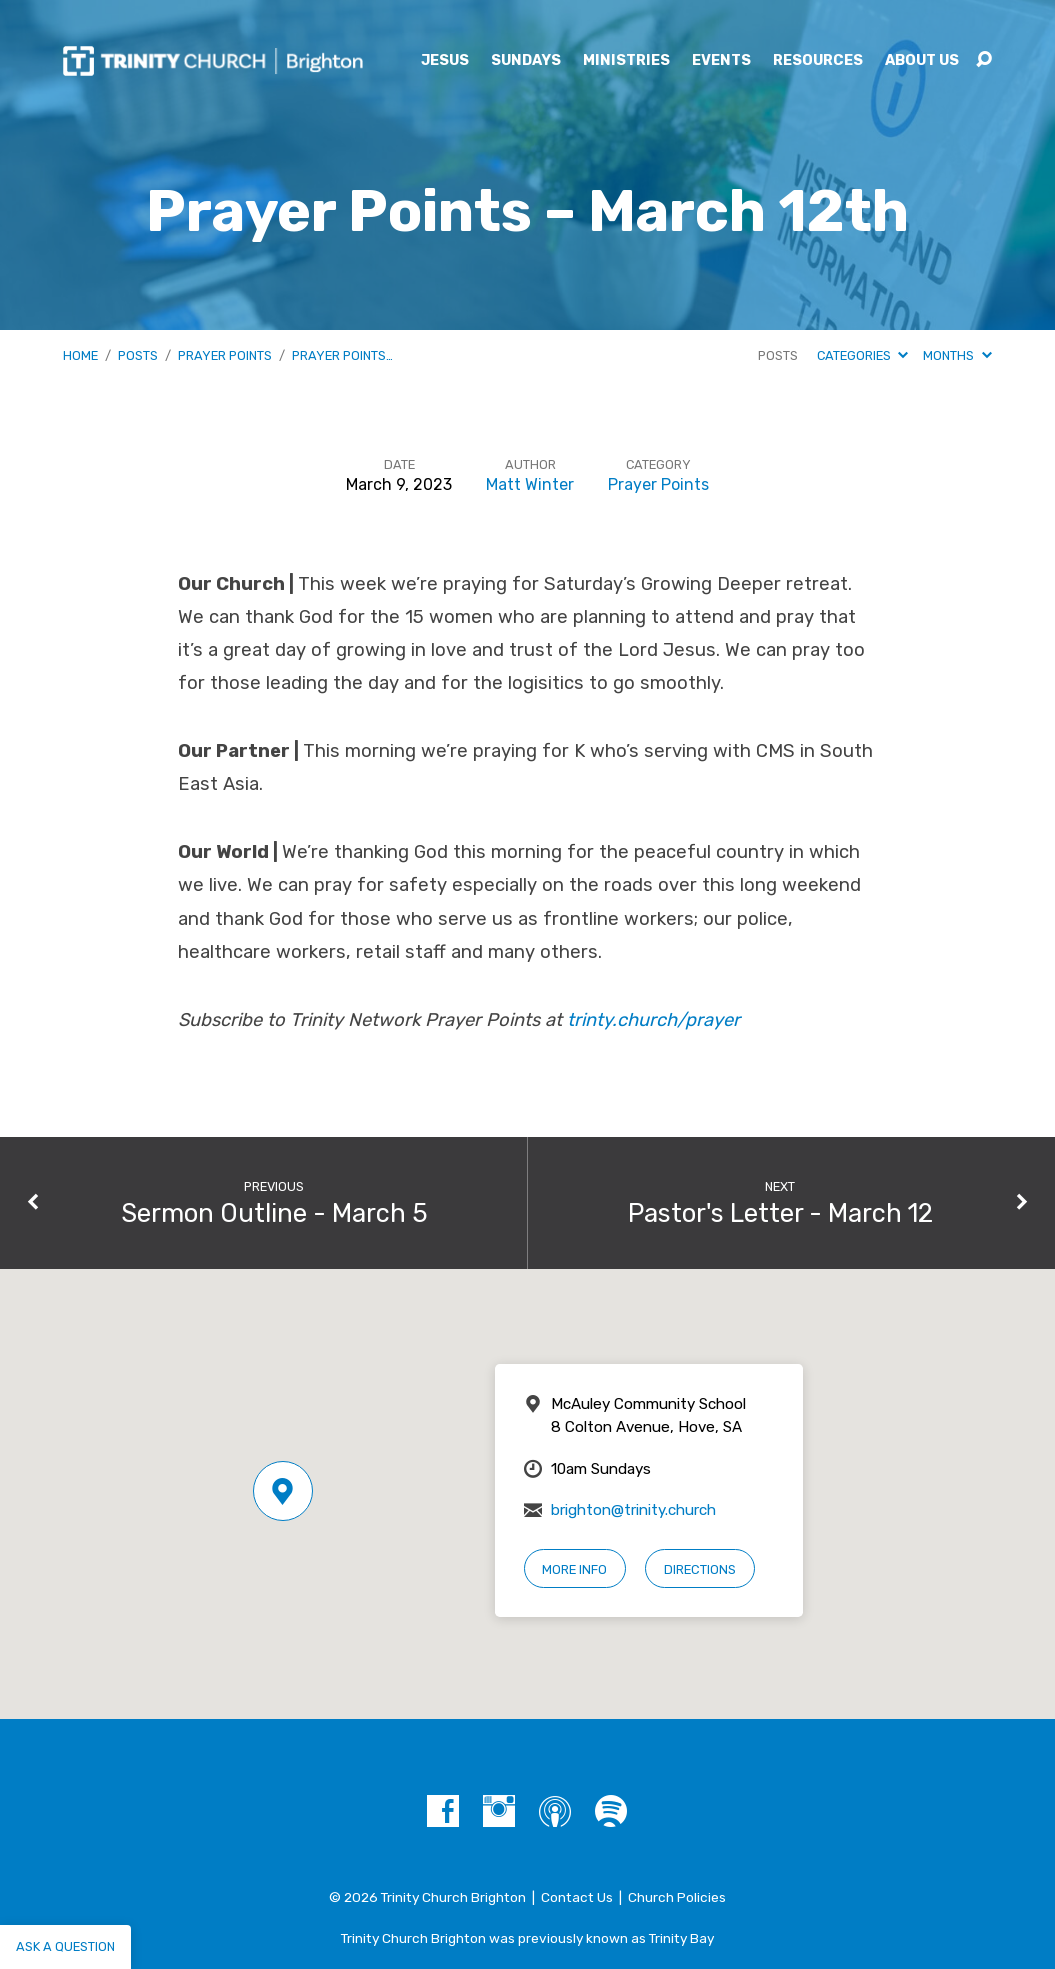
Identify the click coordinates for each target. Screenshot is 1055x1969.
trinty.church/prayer (653, 1020)
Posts (138, 355)
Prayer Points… (342, 355)
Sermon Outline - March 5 (274, 1213)
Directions (700, 1569)
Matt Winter (530, 484)
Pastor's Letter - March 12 (780, 1213)
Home (80, 355)
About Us (922, 61)
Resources (818, 61)
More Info (574, 1569)
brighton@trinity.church (633, 1510)
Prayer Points (225, 355)
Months (957, 355)
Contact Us (577, 1897)
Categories (862, 355)
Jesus (445, 61)
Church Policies (677, 1897)
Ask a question (65, 1946)
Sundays (526, 61)
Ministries (626, 61)
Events (721, 61)
